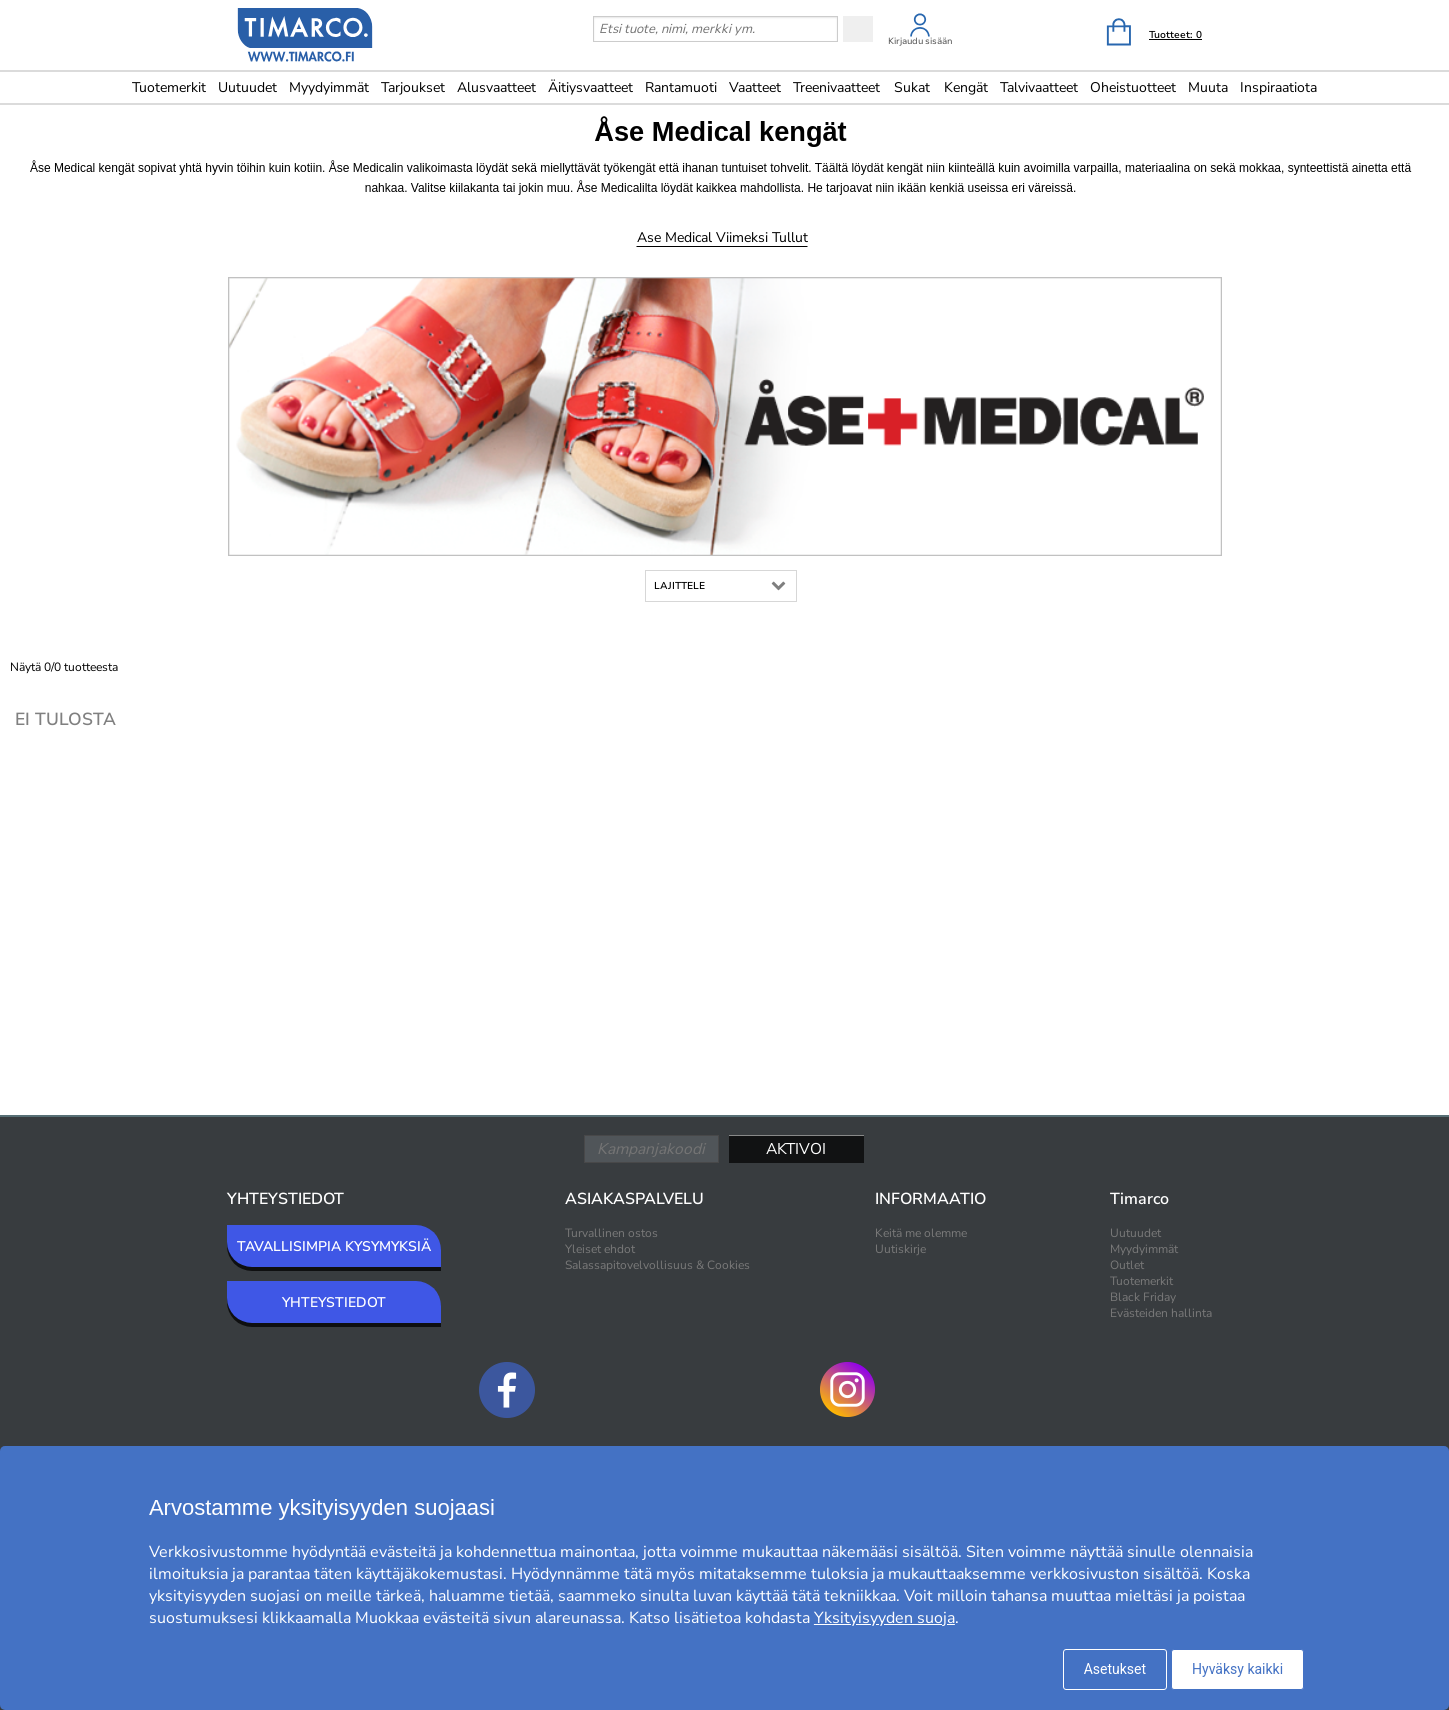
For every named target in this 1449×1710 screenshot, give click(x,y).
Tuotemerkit (169, 87)
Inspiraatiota (1278, 87)
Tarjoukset (413, 87)
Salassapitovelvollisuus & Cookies (657, 1265)
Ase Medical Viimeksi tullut (722, 237)
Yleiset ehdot (600, 1249)
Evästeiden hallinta (1161, 1313)
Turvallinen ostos (611, 1233)
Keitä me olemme (921, 1233)
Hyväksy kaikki (1237, 1669)
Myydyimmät (329, 87)
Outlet (1127, 1265)
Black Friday (1143, 1297)
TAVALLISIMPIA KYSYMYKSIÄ (334, 1246)
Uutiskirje (900, 1249)
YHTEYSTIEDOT (334, 1302)
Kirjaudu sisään (920, 41)
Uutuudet (247, 87)
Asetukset (1115, 1669)
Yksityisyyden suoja (884, 1618)
